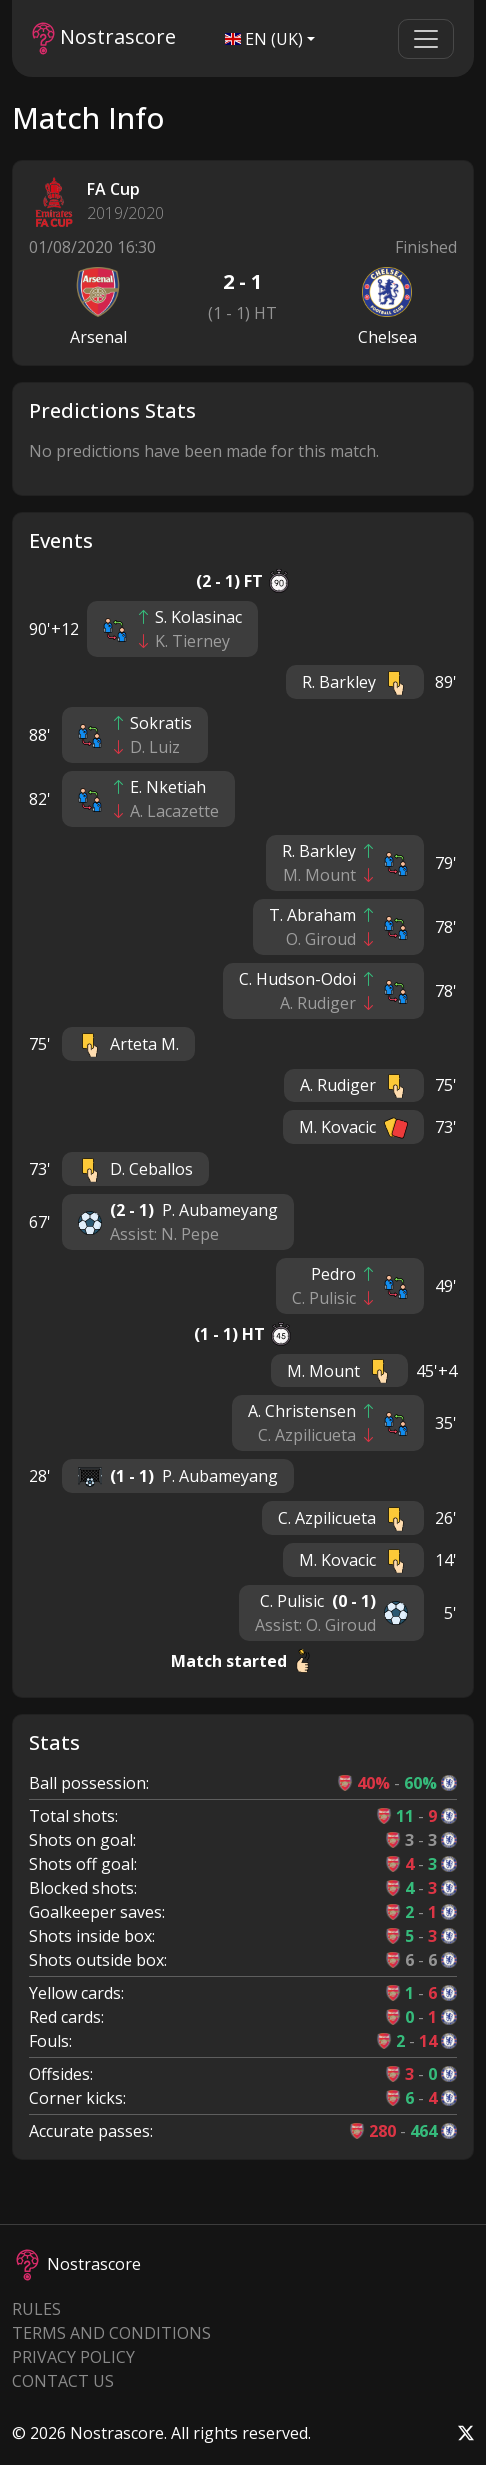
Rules (36, 2309)
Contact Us (63, 2381)
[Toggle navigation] (426, 39)
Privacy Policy (73, 2357)
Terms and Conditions (111, 2333)
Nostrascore (104, 38)
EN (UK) (264, 39)
